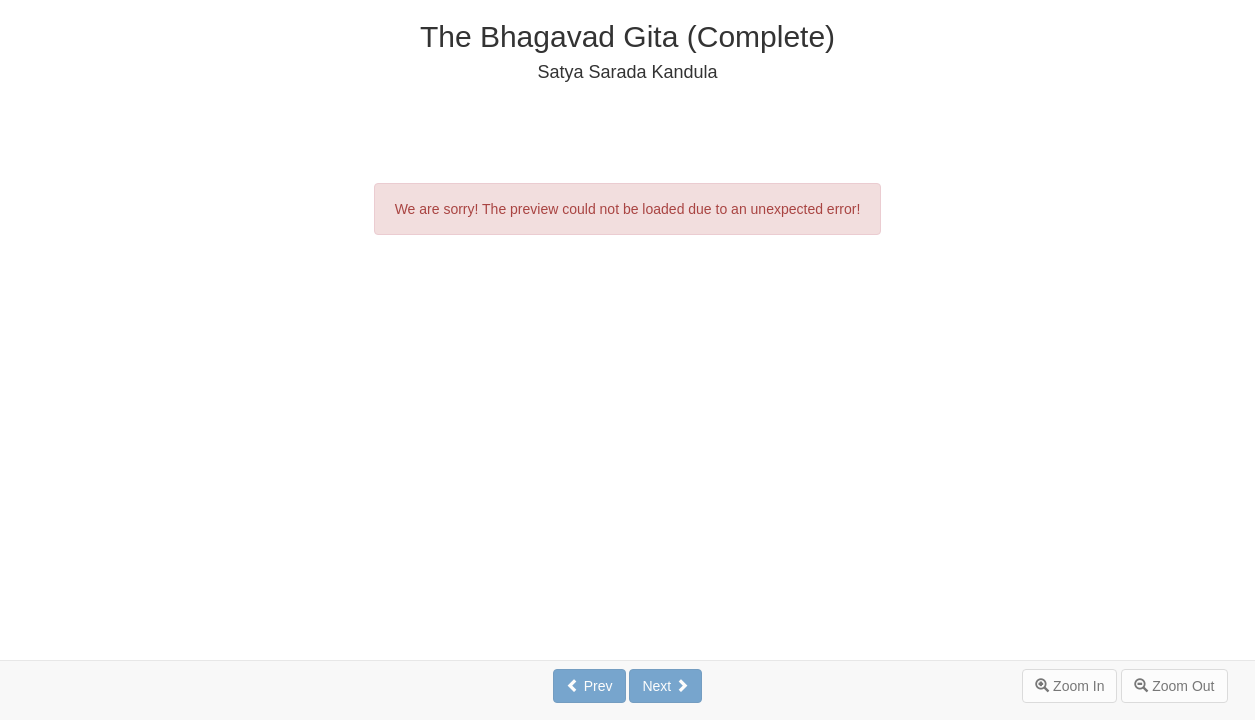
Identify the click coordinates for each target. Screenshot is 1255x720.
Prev (589, 686)
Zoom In (1069, 686)
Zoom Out (1174, 686)
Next (665, 686)
